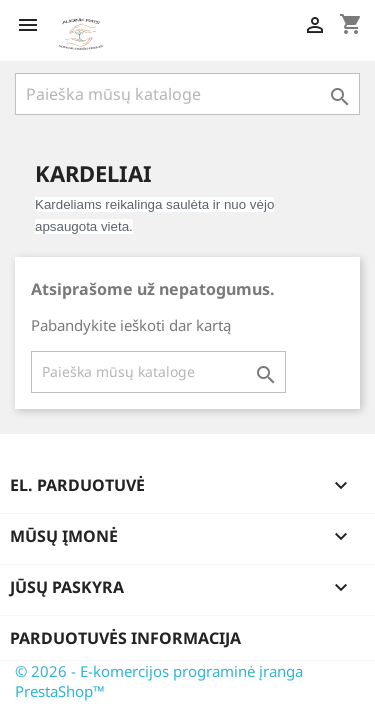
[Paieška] (187, 94)
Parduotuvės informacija (125, 638)
